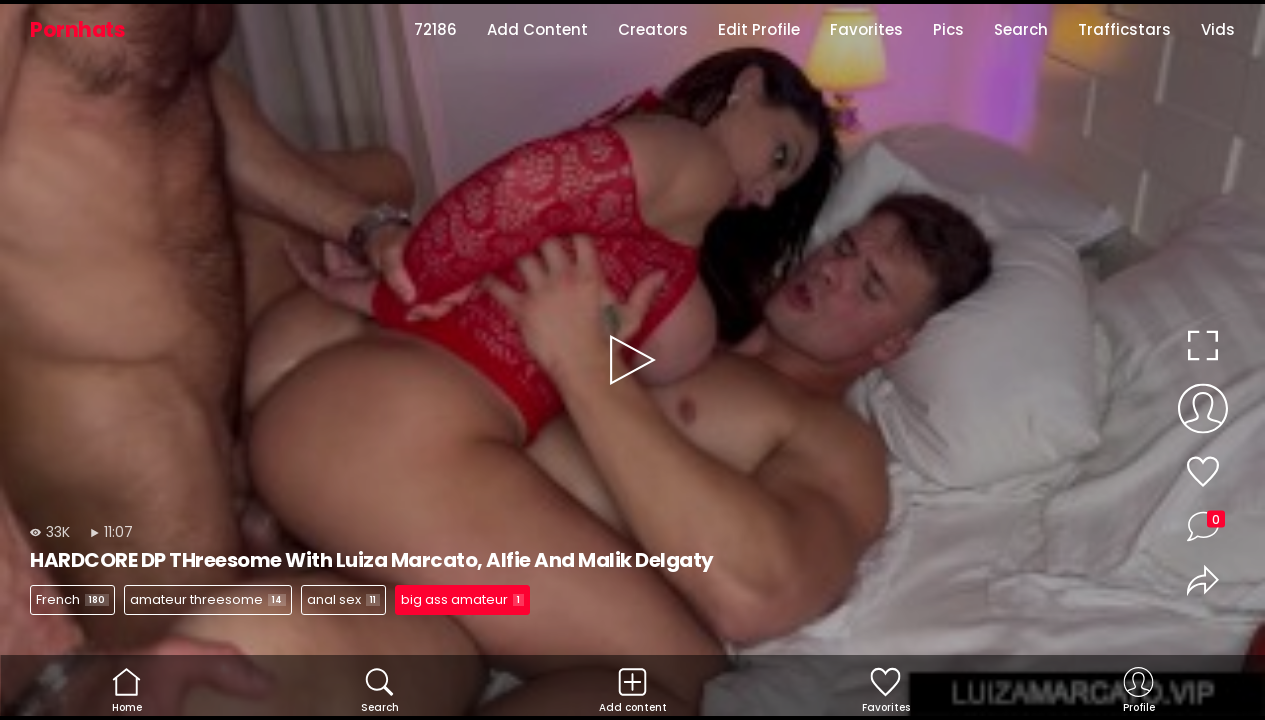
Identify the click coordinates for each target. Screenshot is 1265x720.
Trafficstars (1124, 29)
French (72, 599)
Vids (1218, 29)
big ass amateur (462, 599)
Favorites (866, 29)
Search (1021, 29)
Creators (653, 29)
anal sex (343, 599)
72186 (435, 29)
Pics (948, 29)
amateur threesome (208, 599)
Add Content (537, 29)
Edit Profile (759, 29)
